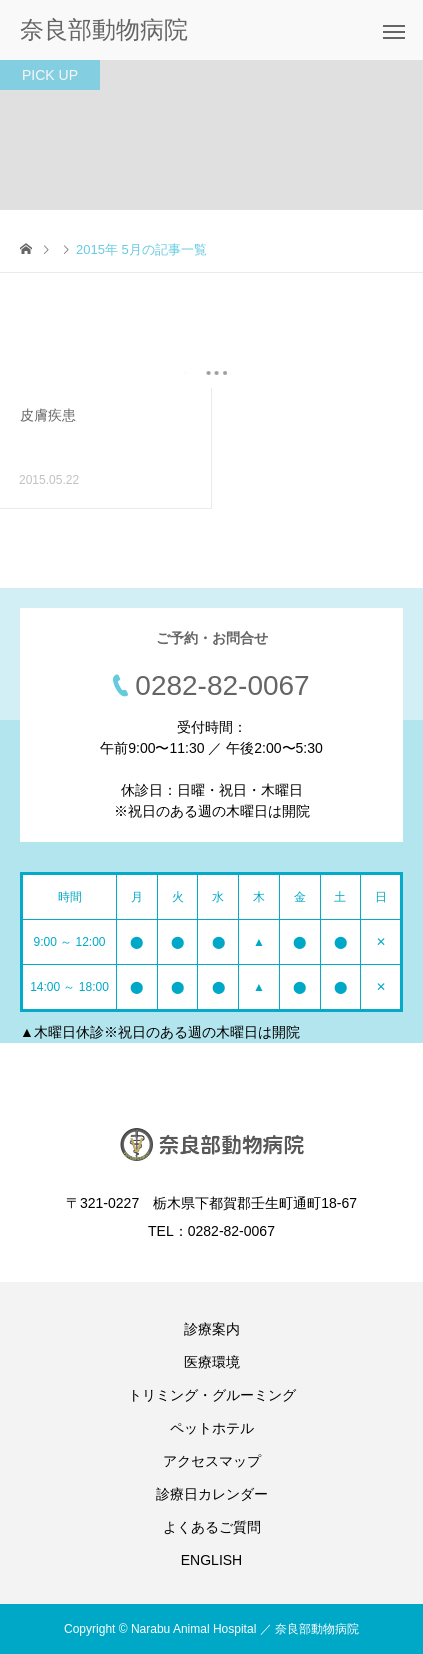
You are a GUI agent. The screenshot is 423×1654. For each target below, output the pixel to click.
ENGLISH (211, 1560)
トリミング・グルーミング (212, 1395)
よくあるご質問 (212, 1527)
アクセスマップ (212, 1461)
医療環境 (212, 1362)
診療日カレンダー (212, 1494)
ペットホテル (212, 1428)
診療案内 (212, 1329)
